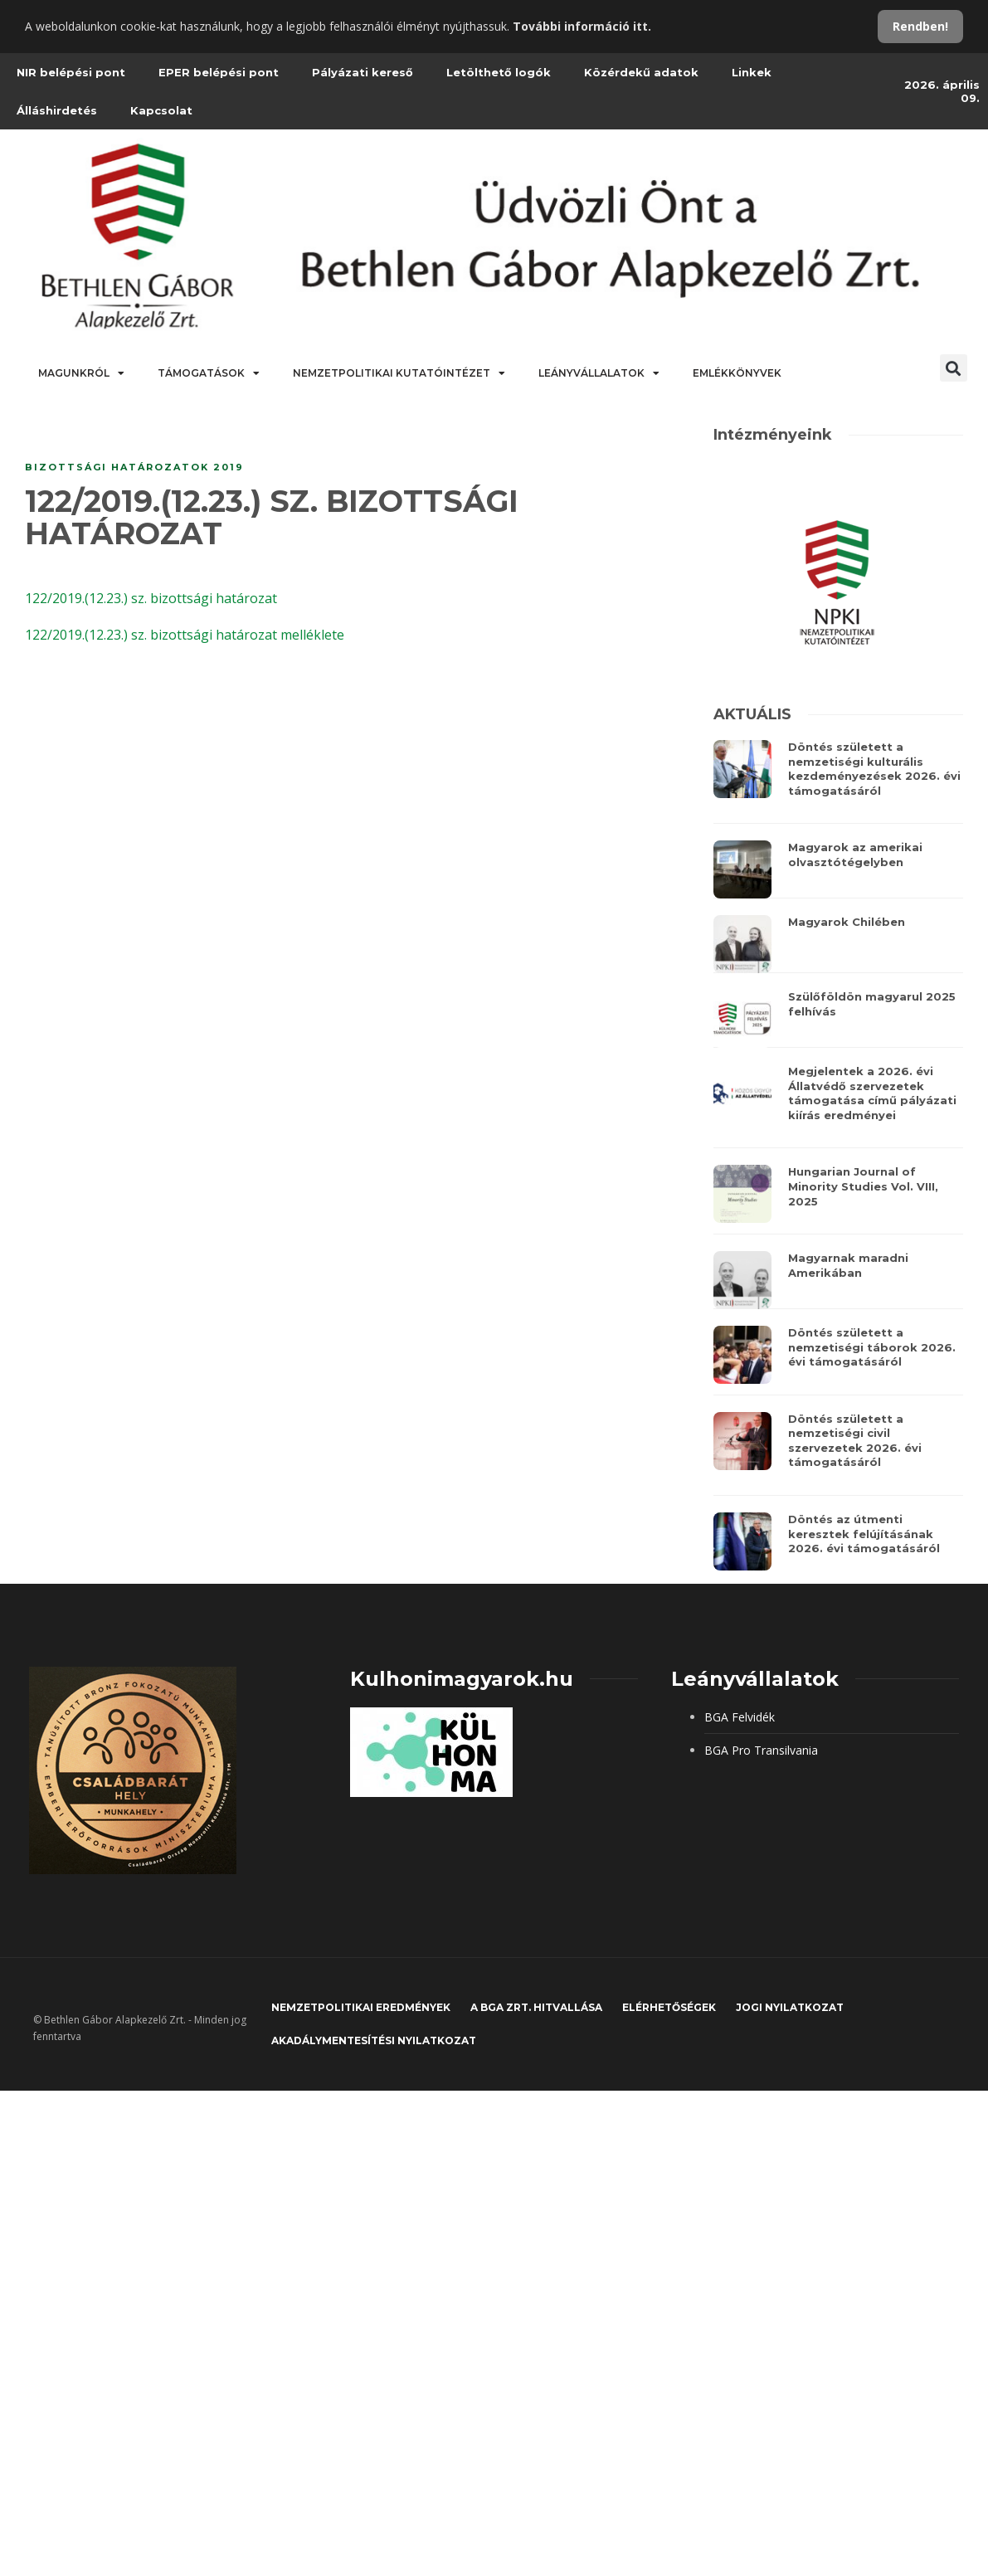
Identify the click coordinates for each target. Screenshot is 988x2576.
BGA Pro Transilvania (761, 1750)
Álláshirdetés (57, 110)
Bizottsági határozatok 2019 (134, 467)
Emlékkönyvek (737, 373)
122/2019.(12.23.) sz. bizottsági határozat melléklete (184, 635)
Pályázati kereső (362, 72)
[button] (953, 368)
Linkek (751, 72)
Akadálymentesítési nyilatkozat (373, 2040)
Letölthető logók (498, 72)
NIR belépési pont (71, 72)
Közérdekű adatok (641, 72)
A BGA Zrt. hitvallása (536, 2007)
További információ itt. (582, 26)
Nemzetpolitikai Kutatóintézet (399, 373)
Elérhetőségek (669, 2007)
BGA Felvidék (739, 1717)
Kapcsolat (161, 110)
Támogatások (209, 373)
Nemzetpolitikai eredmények (360, 2007)
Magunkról (81, 373)
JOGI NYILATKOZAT (790, 2007)
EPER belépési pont (218, 72)
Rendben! (920, 26)
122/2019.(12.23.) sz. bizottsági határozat (151, 598)
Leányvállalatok (598, 373)
